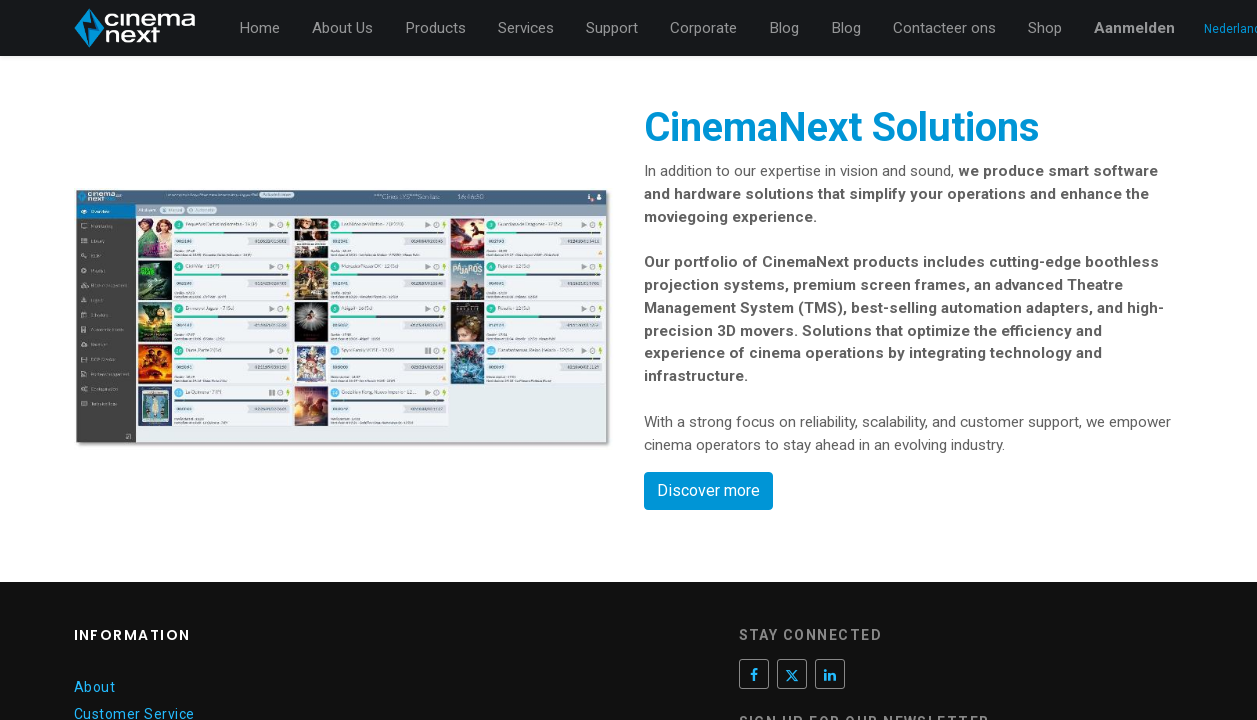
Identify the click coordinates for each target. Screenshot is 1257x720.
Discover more (708, 490)
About (95, 687)
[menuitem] (259, 28)
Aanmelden (1134, 28)
